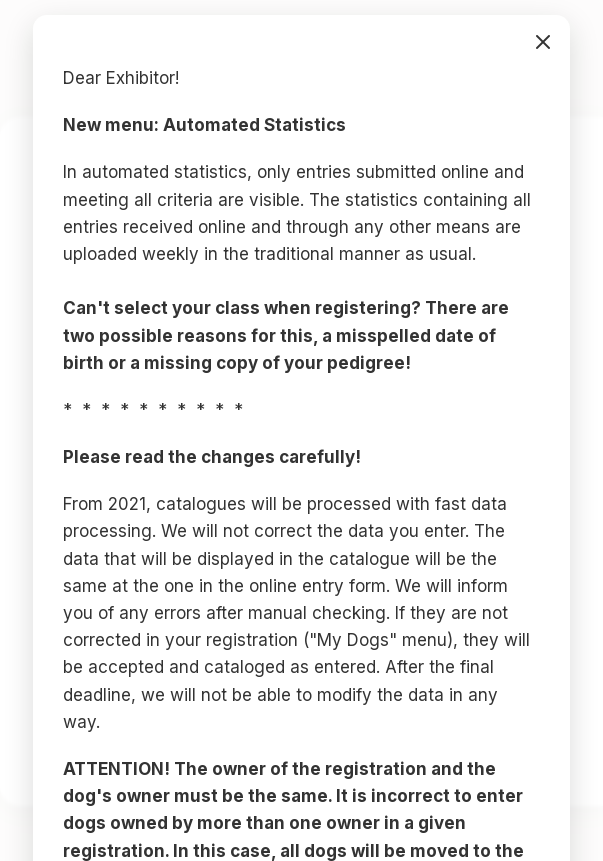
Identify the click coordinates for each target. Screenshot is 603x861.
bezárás (543, 42)
